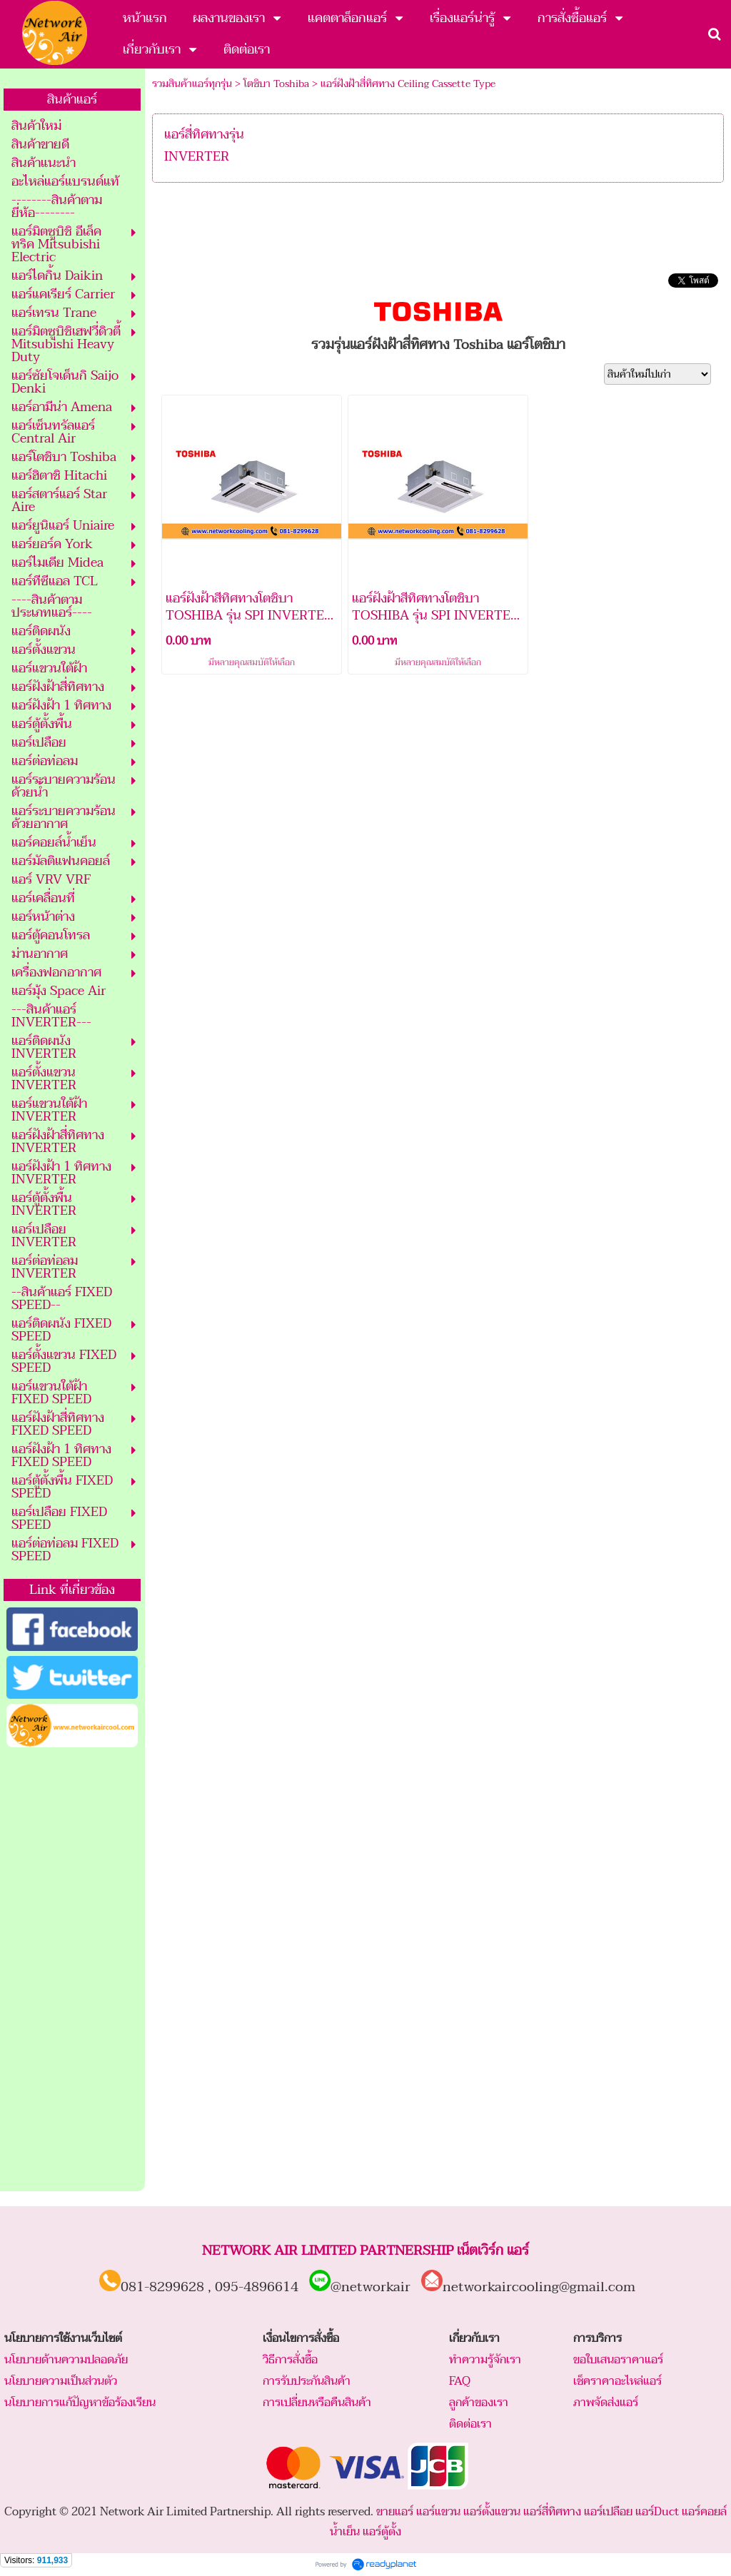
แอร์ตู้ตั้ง (382, 2532)
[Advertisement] (72, 1970)
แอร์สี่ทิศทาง (552, 2512)
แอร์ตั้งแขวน (491, 2512)
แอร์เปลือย (608, 2512)
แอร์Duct (657, 2512)
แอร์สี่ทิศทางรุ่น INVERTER (204, 145)
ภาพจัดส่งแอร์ (605, 2403)
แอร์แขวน (438, 2512)
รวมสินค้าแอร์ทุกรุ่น (192, 84)
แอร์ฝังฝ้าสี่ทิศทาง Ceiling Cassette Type (408, 84)
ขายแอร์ (394, 2512)
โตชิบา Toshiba (276, 84)
